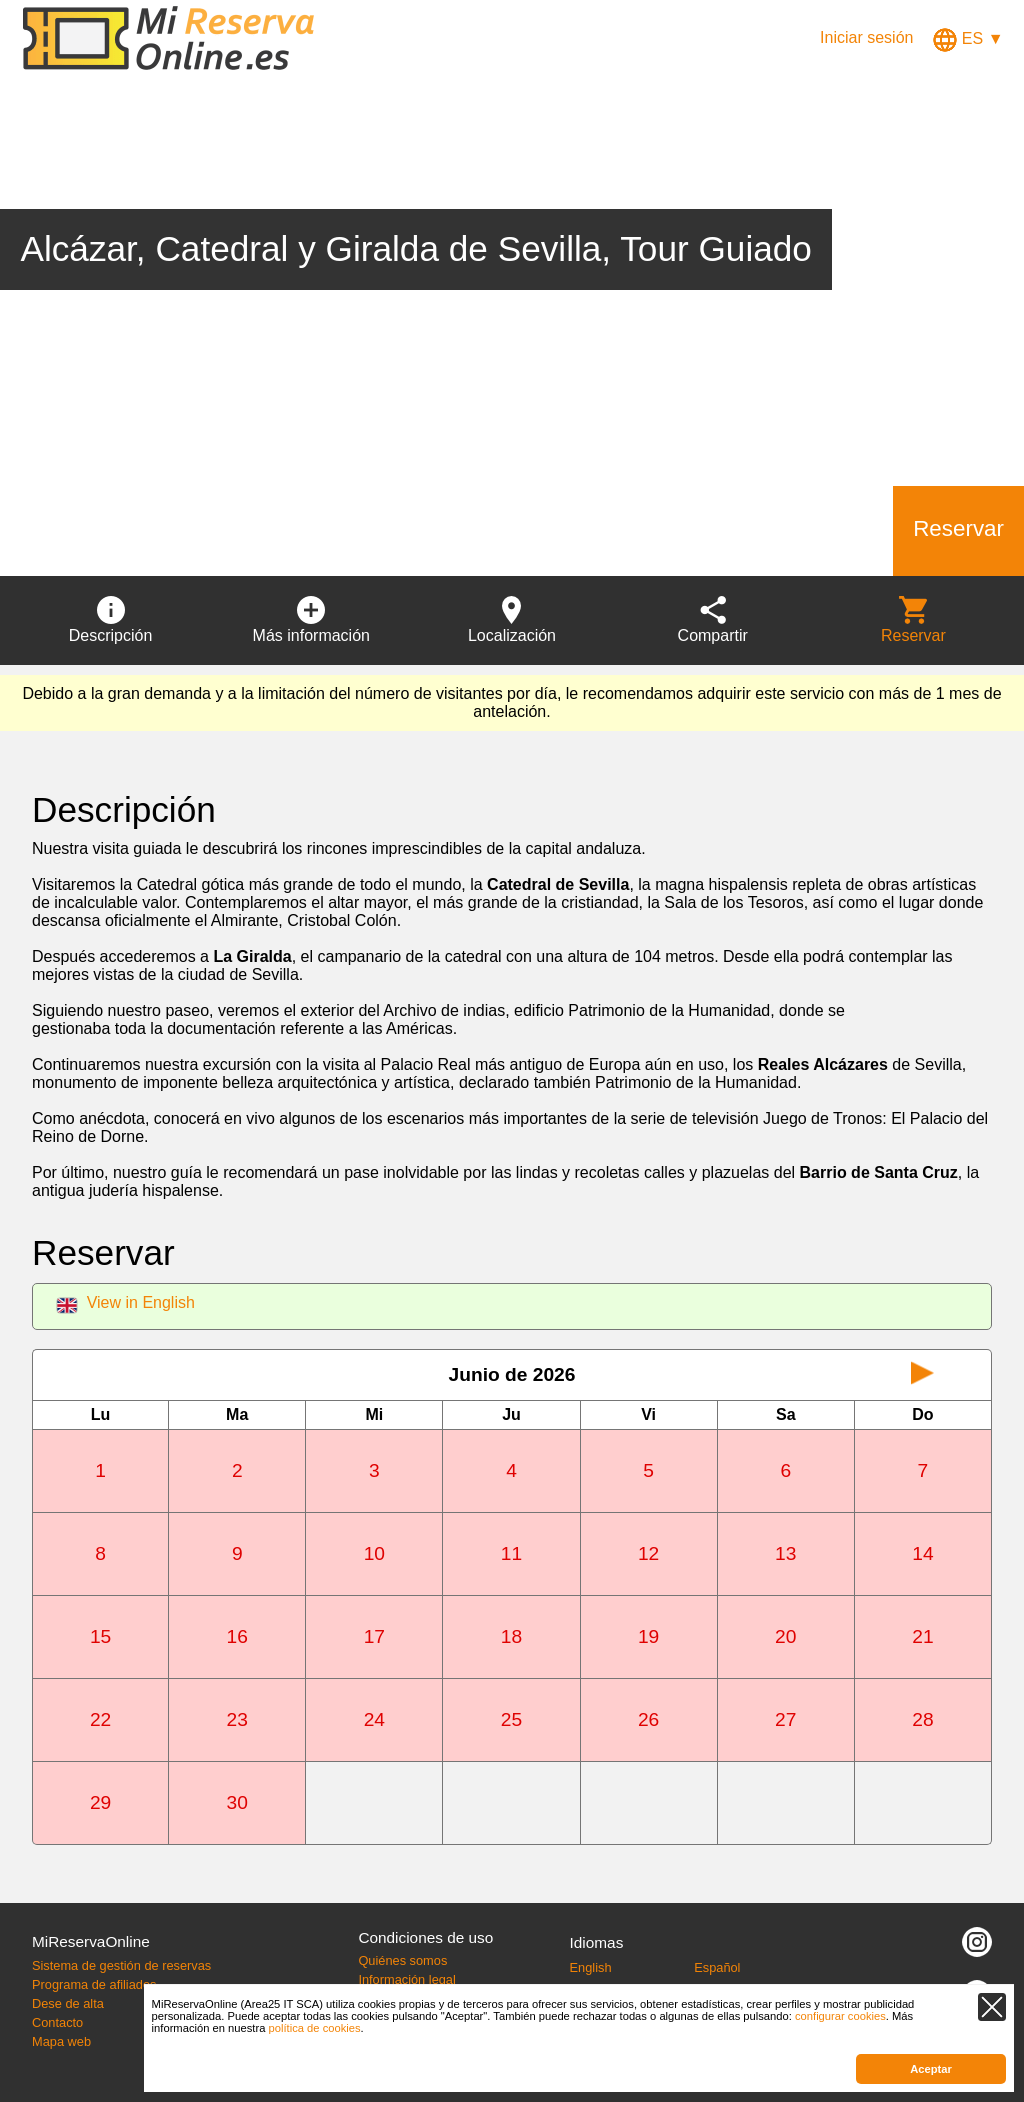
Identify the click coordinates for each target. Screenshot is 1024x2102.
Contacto (57, 2022)
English (591, 1967)
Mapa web (61, 2041)
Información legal (406, 1979)
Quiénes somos (402, 1960)
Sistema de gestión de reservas (121, 1965)
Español (717, 1967)
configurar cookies (840, 2016)
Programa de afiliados (94, 1984)
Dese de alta (68, 2003)
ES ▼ (968, 38)
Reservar (958, 528)
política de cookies (315, 2028)
